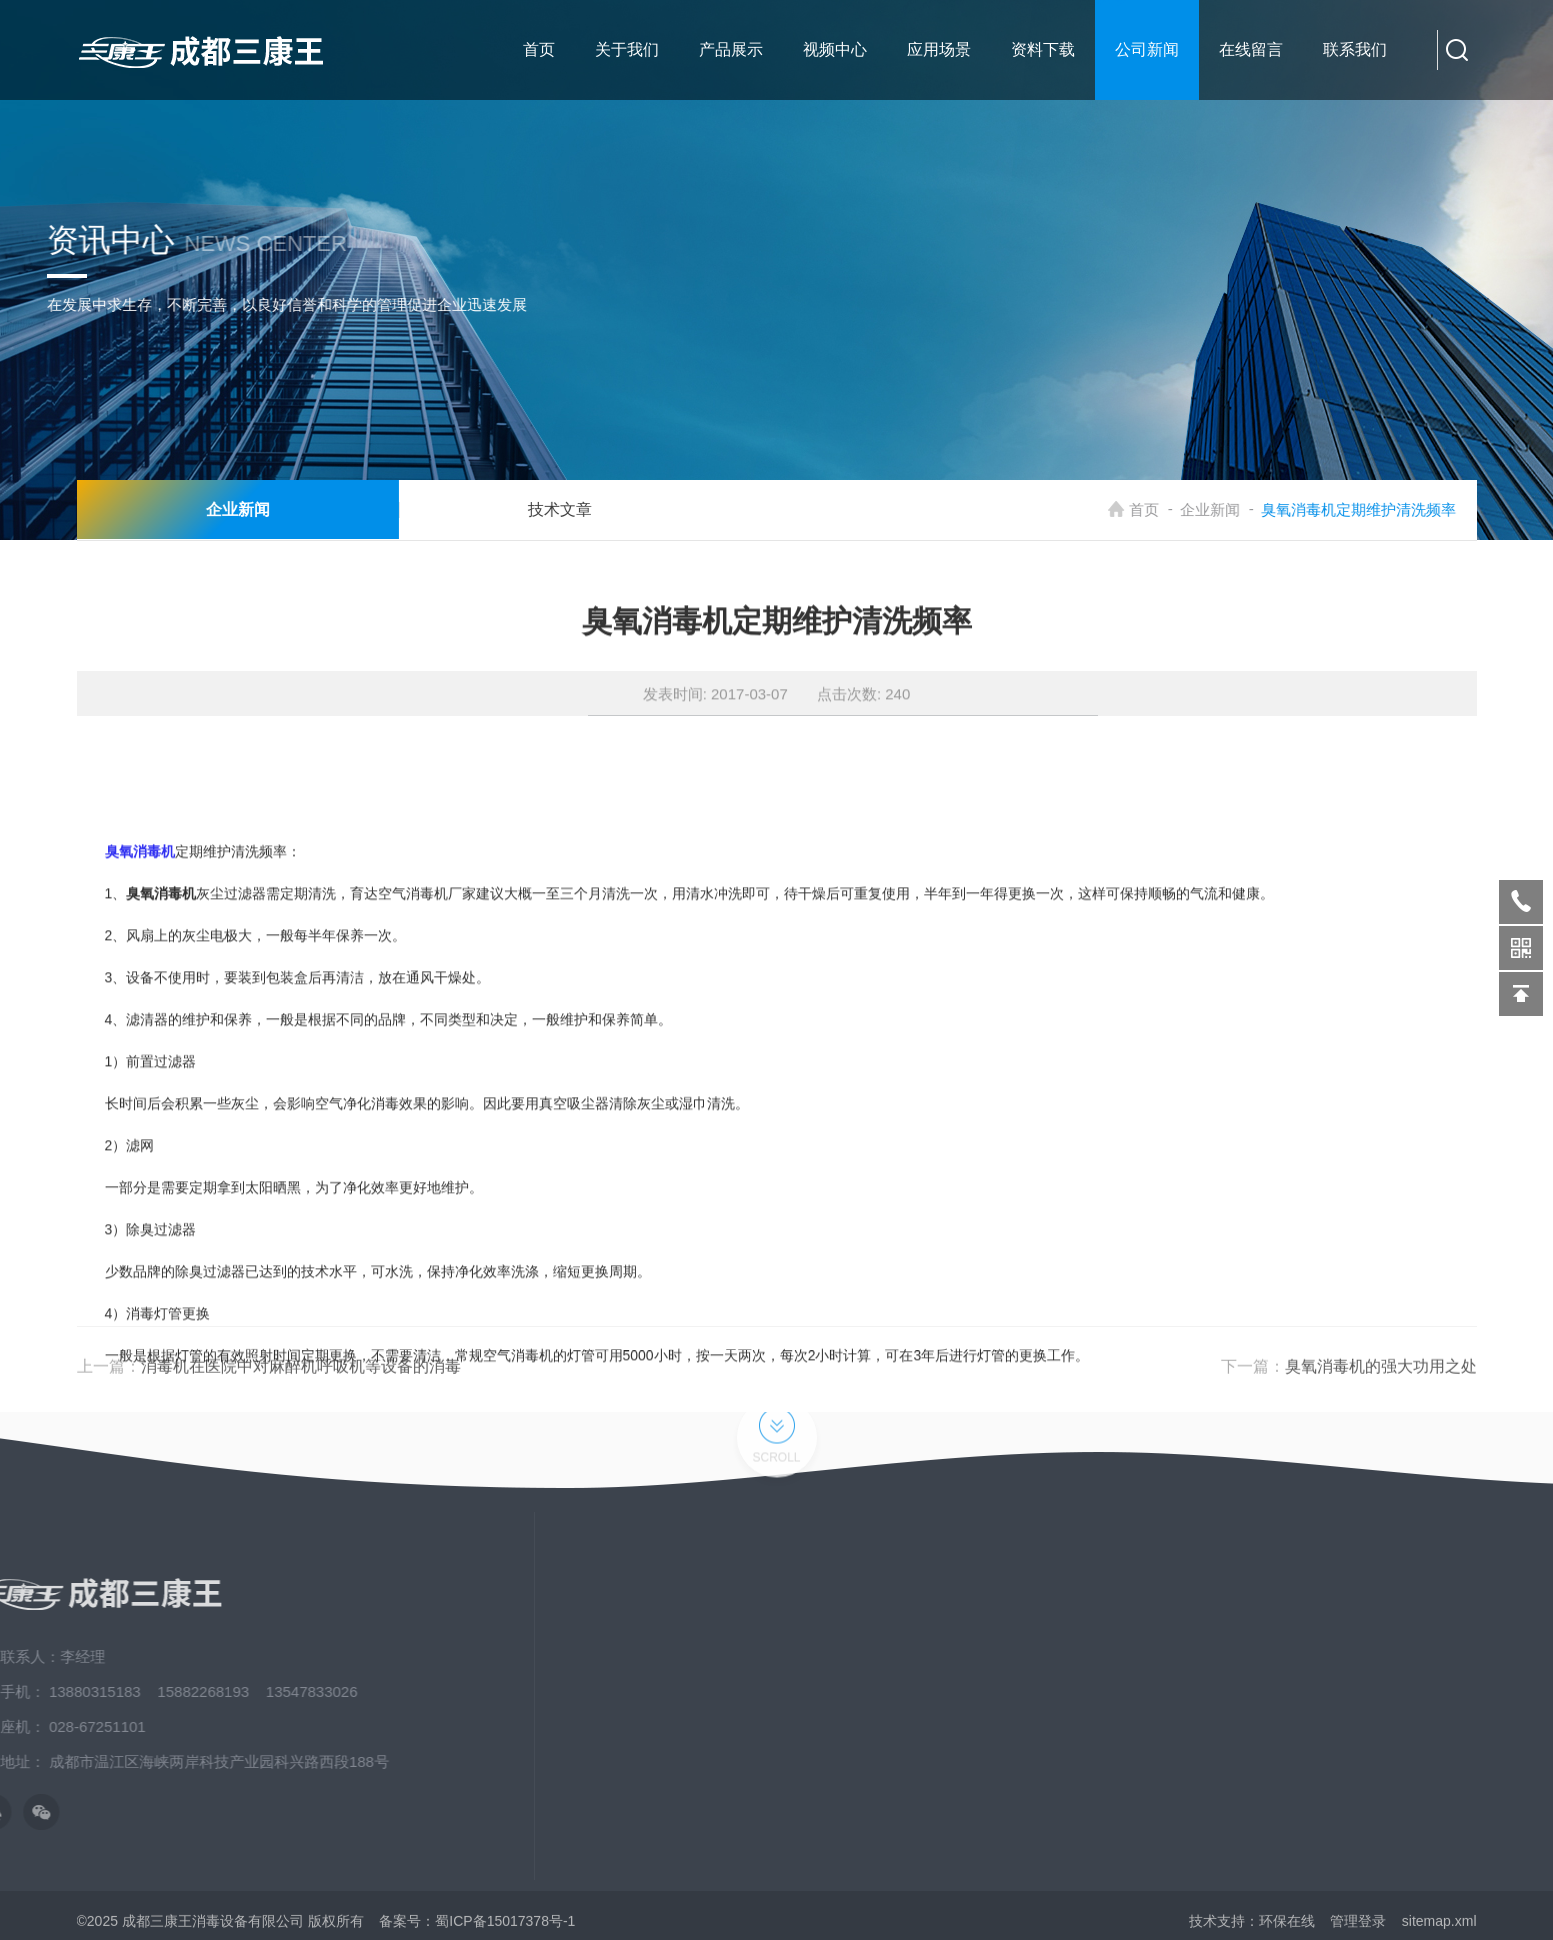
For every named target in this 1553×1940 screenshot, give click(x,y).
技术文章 (539, 509)
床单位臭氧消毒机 (1422, 1620)
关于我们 (1178, 1620)
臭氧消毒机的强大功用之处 (1381, 1388)
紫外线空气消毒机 (1422, 1656)
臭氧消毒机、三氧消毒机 (1443, 1728)
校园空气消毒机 (1415, 1764)
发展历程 (1178, 1800)
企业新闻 (1222, 509)
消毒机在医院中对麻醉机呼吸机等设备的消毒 (301, 1388)
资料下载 (1178, 1728)
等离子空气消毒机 (1422, 1692)
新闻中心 (1178, 1656)
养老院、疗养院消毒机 (1436, 1800)
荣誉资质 (1178, 1764)
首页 (1156, 509)
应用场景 (1178, 1692)
